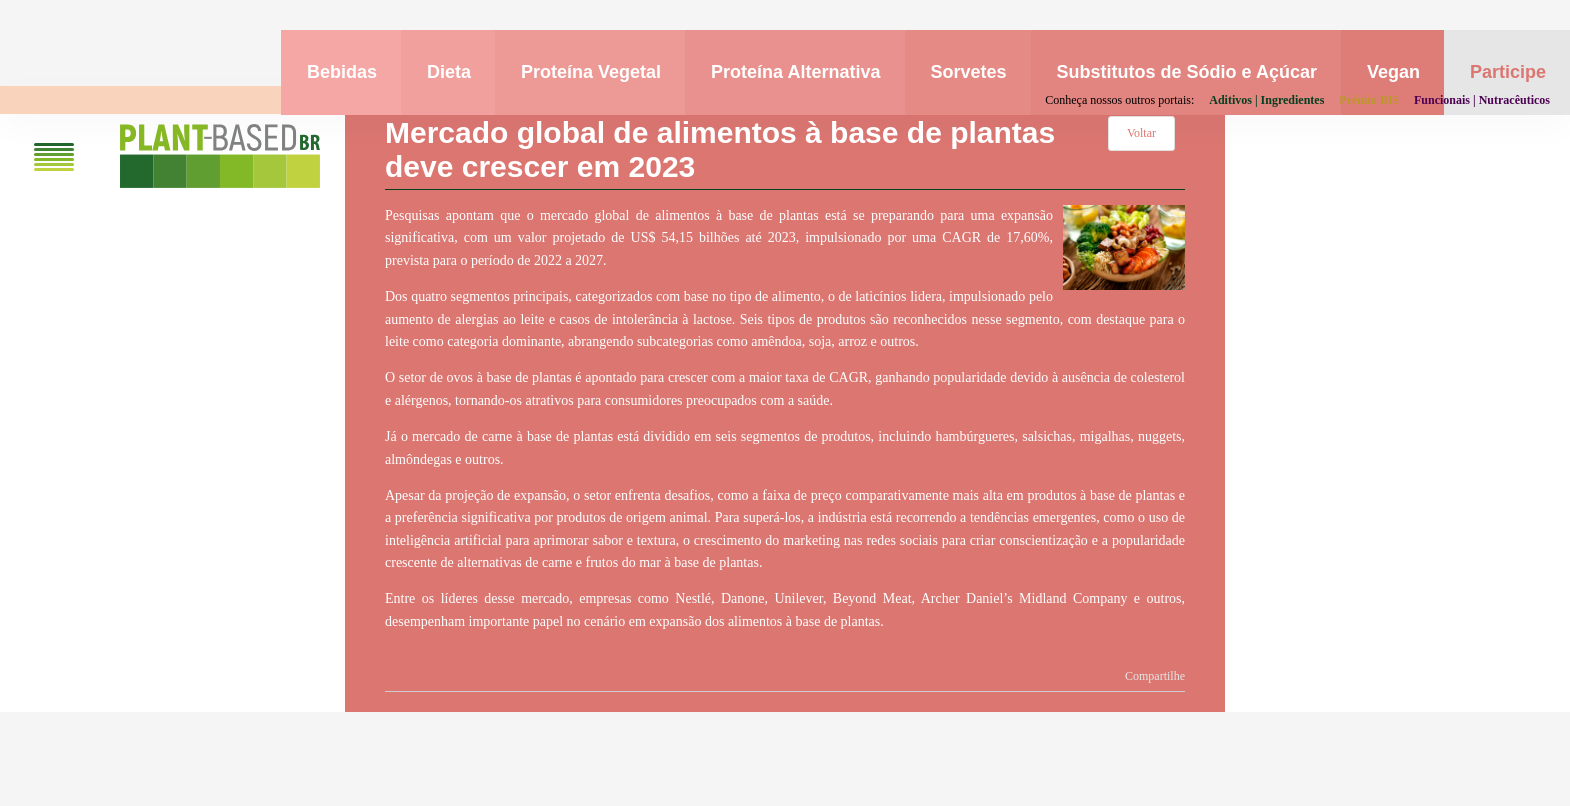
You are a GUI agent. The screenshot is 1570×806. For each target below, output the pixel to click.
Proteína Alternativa (795, 72)
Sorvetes (969, 72)
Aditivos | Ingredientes (1266, 100)
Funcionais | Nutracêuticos (1482, 100)
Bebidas (342, 72)
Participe (1508, 72)
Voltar (1141, 133)
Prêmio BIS (1369, 100)
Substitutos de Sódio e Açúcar (1187, 72)
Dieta (449, 72)
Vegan (1393, 72)
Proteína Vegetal (591, 72)
